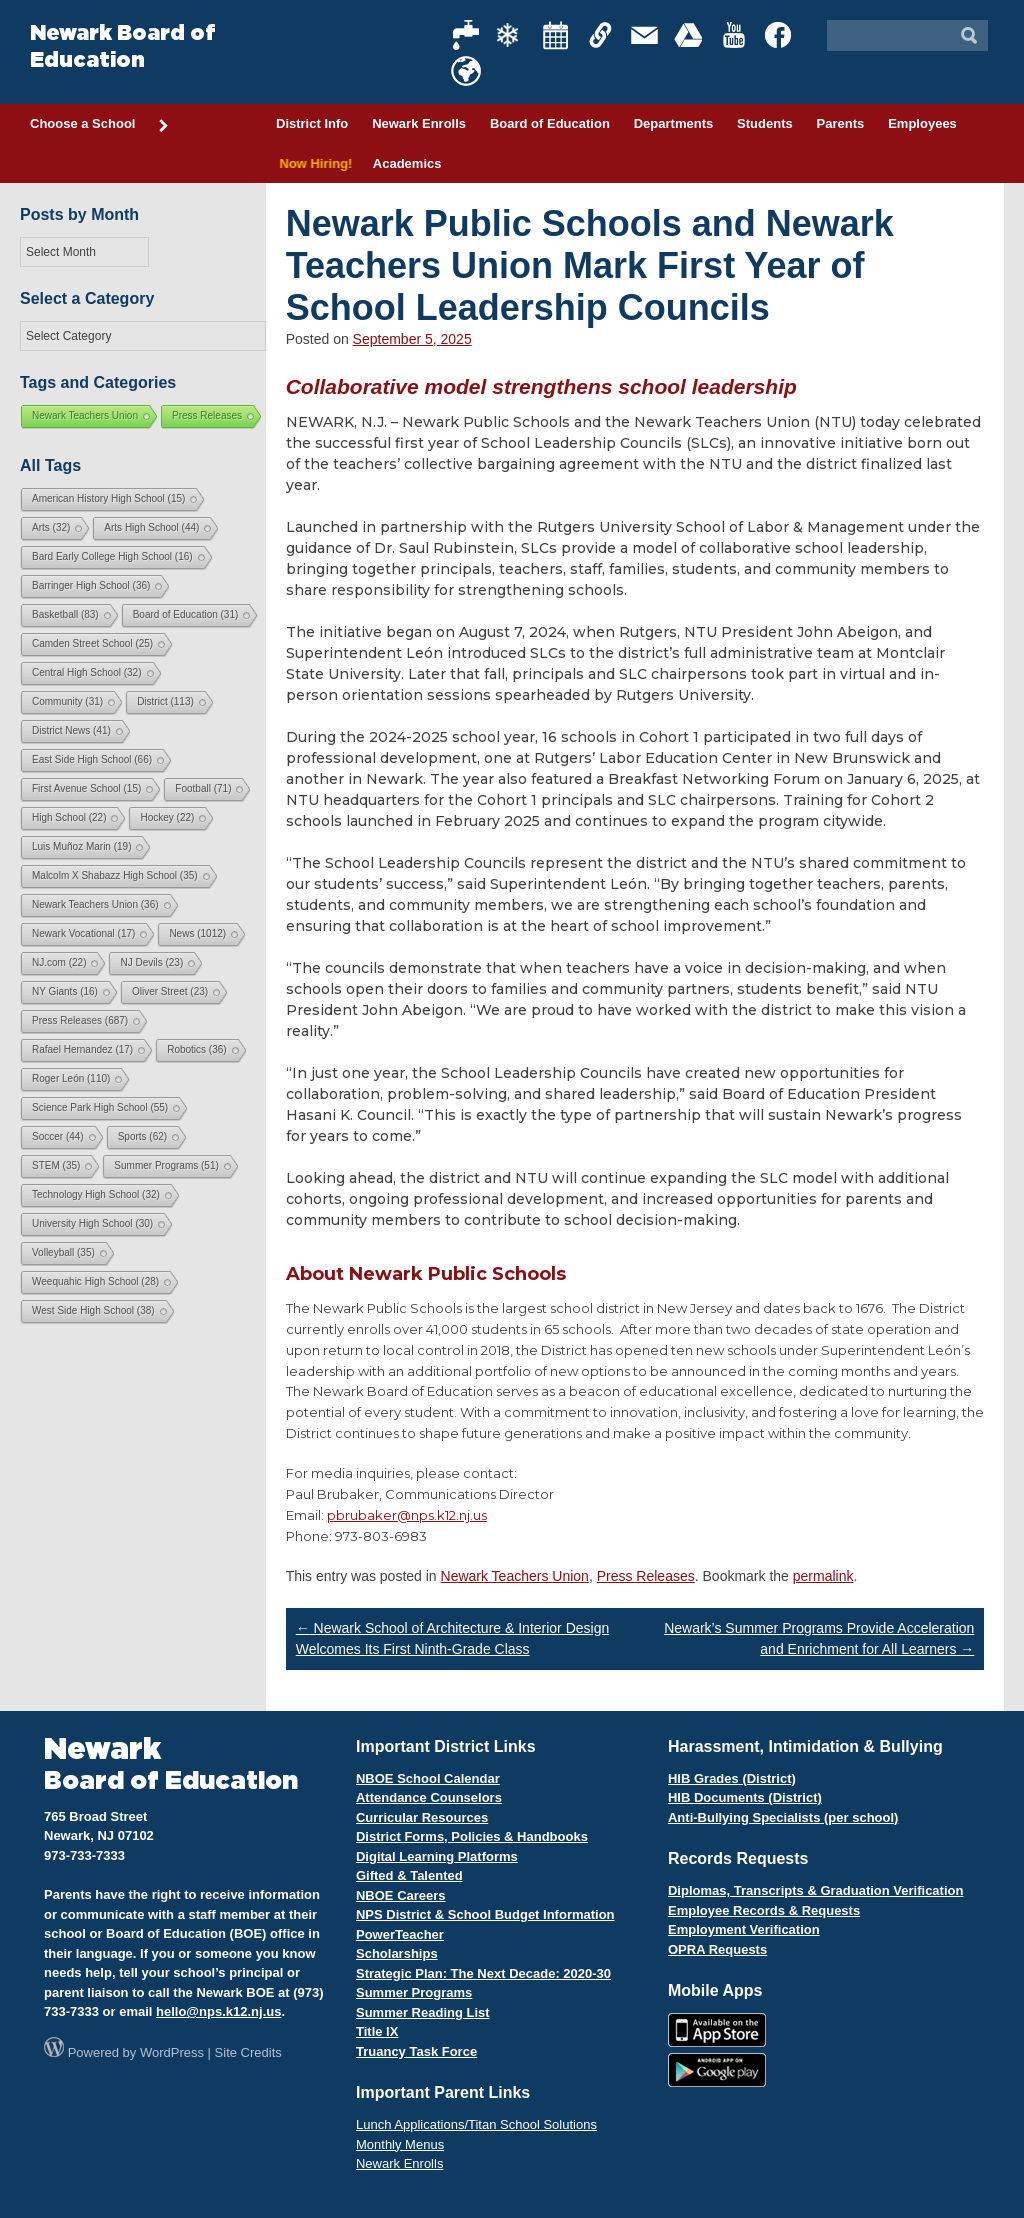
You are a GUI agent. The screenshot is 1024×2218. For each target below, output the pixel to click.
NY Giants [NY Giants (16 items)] (65, 991)
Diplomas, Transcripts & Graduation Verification (815, 1890)
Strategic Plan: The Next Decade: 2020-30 (483, 1973)
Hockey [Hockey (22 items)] (167, 817)
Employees (922, 123)
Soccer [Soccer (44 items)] (58, 1136)
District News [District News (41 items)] (71, 730)
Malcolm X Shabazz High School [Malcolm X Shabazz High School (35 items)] (115, 875)
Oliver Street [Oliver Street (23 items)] (170, 991)
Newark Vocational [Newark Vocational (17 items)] (83, 933)
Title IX (377, 2031)
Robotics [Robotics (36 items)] (196, 1049)
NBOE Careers (401, 1895)
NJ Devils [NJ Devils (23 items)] (151, 962)
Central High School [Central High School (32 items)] (87, 672)
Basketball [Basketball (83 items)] (65, 614)
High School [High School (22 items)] (69, 817)
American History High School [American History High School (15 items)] (108, 498)
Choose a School (100, 125)
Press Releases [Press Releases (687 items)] (80, 1020)
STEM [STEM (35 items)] (56, 1165)
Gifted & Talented (409, 1875)
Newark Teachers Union (515, 1576)
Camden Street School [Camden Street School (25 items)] (92, 643)
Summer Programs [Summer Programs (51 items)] (166, 1165)
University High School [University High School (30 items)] (92, 1223)
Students (765, 123)
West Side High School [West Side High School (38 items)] (93, 1310)
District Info (312, 123)
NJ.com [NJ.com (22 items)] (59, 962)
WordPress (172, 2052)
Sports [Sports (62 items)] (142, 1136)
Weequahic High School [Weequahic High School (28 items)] (95, 1281)
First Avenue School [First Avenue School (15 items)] (86, 788)
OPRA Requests (717, 1949)
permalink (823, 1576)
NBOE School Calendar (428, 1778)
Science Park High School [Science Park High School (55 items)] (100, 1107)
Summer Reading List (423, 2012)
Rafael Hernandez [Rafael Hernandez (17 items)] (82, 1049)
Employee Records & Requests (764, 1910)
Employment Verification (744, 1929)
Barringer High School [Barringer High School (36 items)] (91, 585)
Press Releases (646, 1576)
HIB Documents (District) (745, 1797)
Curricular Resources (422, 1817)
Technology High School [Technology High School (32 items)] (96, 1194)
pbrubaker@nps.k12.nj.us (407, 1515)
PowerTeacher (400, 1934)
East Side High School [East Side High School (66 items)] (92, 759)
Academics (407, 163)
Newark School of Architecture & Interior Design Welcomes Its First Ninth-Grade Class (453, 1638)
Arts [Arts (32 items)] (51, 527)
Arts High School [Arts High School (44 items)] (151, 527)
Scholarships (397, 1953)
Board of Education (550, 123)
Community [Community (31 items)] (67, 701)
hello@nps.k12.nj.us (218, 2011)
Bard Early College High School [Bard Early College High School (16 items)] (112, 556)
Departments (673, 123)
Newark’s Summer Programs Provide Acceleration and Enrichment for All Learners (819, 1638)
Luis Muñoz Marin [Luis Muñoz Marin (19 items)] (81, 846)
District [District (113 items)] (165, 701)
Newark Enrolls (419, 123)
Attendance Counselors (429, 1797)
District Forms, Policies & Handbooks (472, 1836)
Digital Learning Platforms (437, 1856)
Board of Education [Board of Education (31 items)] (186, 614)
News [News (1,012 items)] (197, 933)
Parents (841, 123)
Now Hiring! (312, 163)
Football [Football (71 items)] (203, 788)
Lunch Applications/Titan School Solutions (476, 2124)
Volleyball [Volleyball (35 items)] (63, 1252)
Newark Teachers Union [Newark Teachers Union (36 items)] (95, 904)
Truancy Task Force (416, 2051)
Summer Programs (414, 1992)
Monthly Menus (400, 2144)
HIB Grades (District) (732, 1778)
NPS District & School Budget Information (485, 1914)
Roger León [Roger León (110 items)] (71, 1078)
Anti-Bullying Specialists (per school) (783, 1817)
